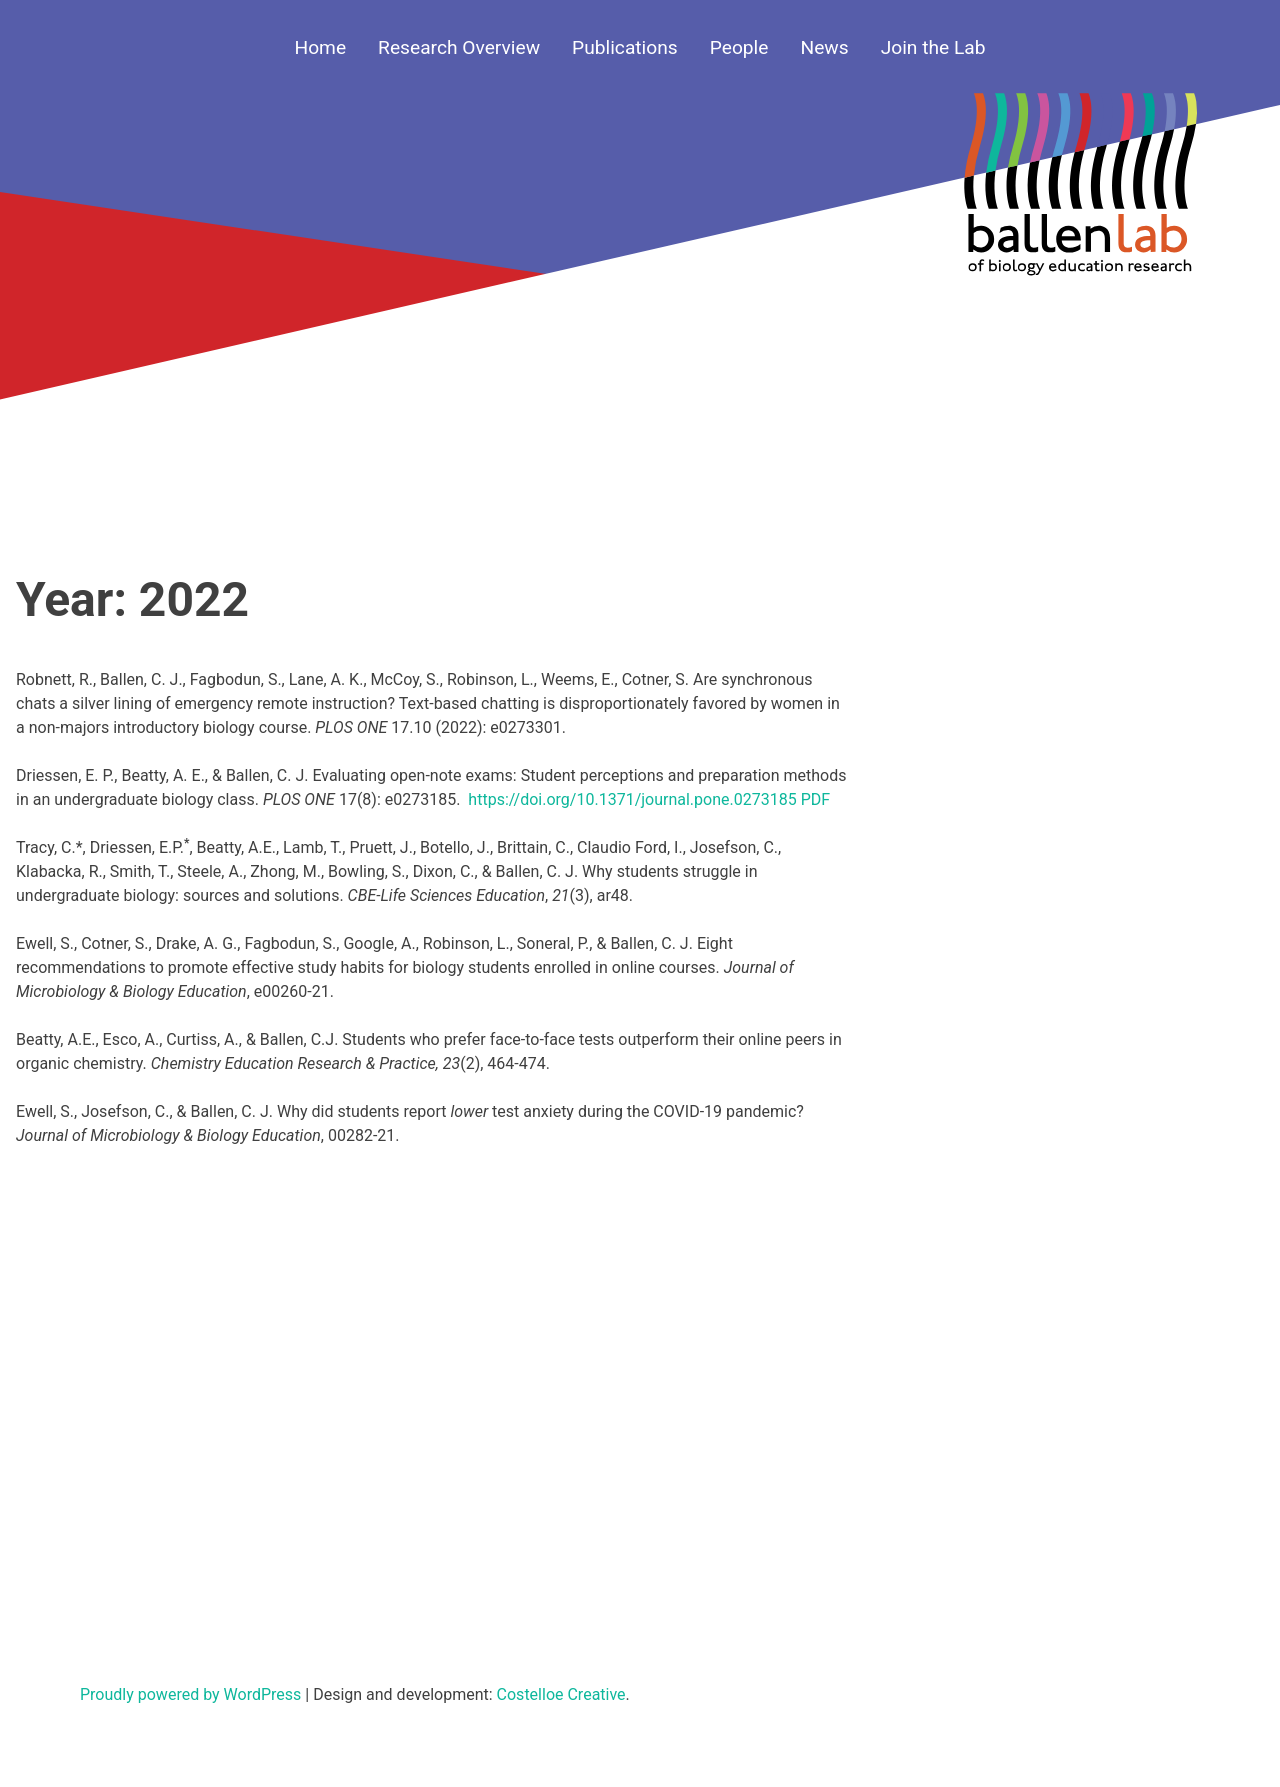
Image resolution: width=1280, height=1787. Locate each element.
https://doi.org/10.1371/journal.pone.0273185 (632, 799)
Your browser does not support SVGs (1080, 197)
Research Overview (459, 47)
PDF (815, 799)
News (824, 47)
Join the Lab (933, 47)
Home (320, 47)
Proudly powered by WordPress (192, 1694)
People (739, 47)
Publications (625, 47)
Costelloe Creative (561, 1694)
